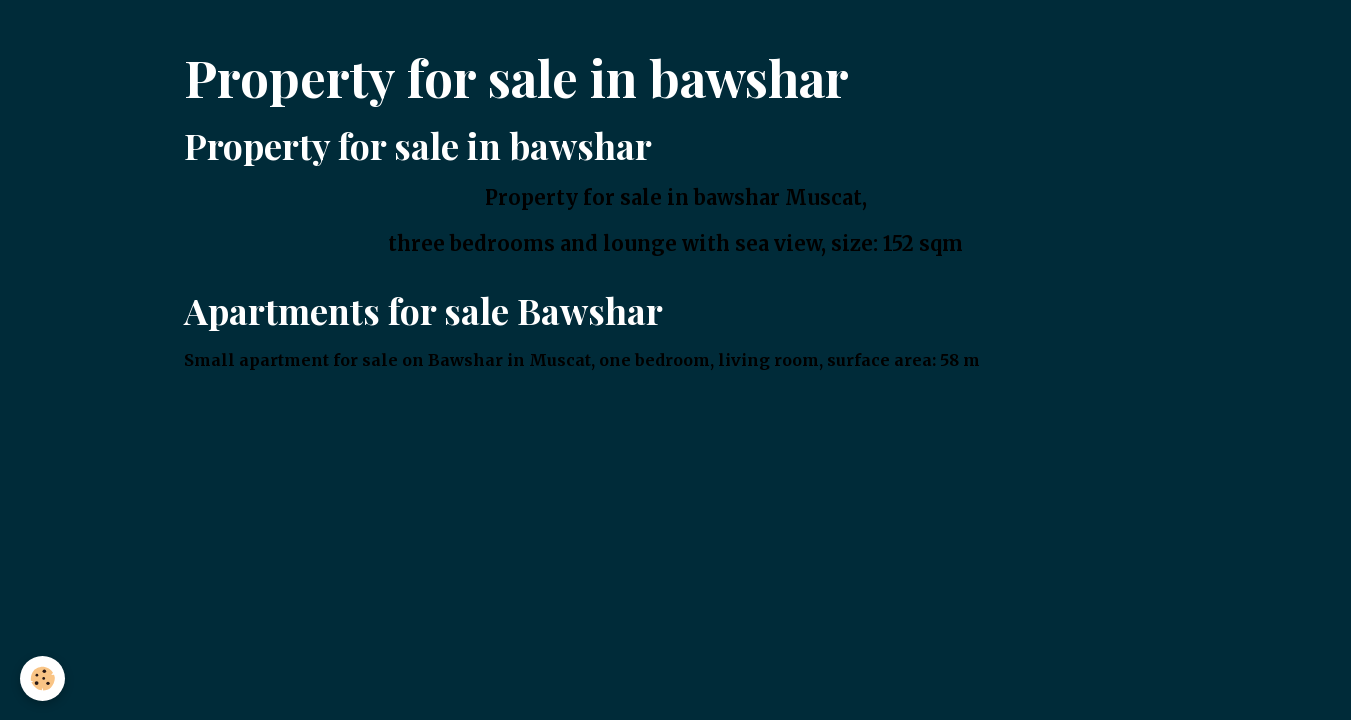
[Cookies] (42, 678)
